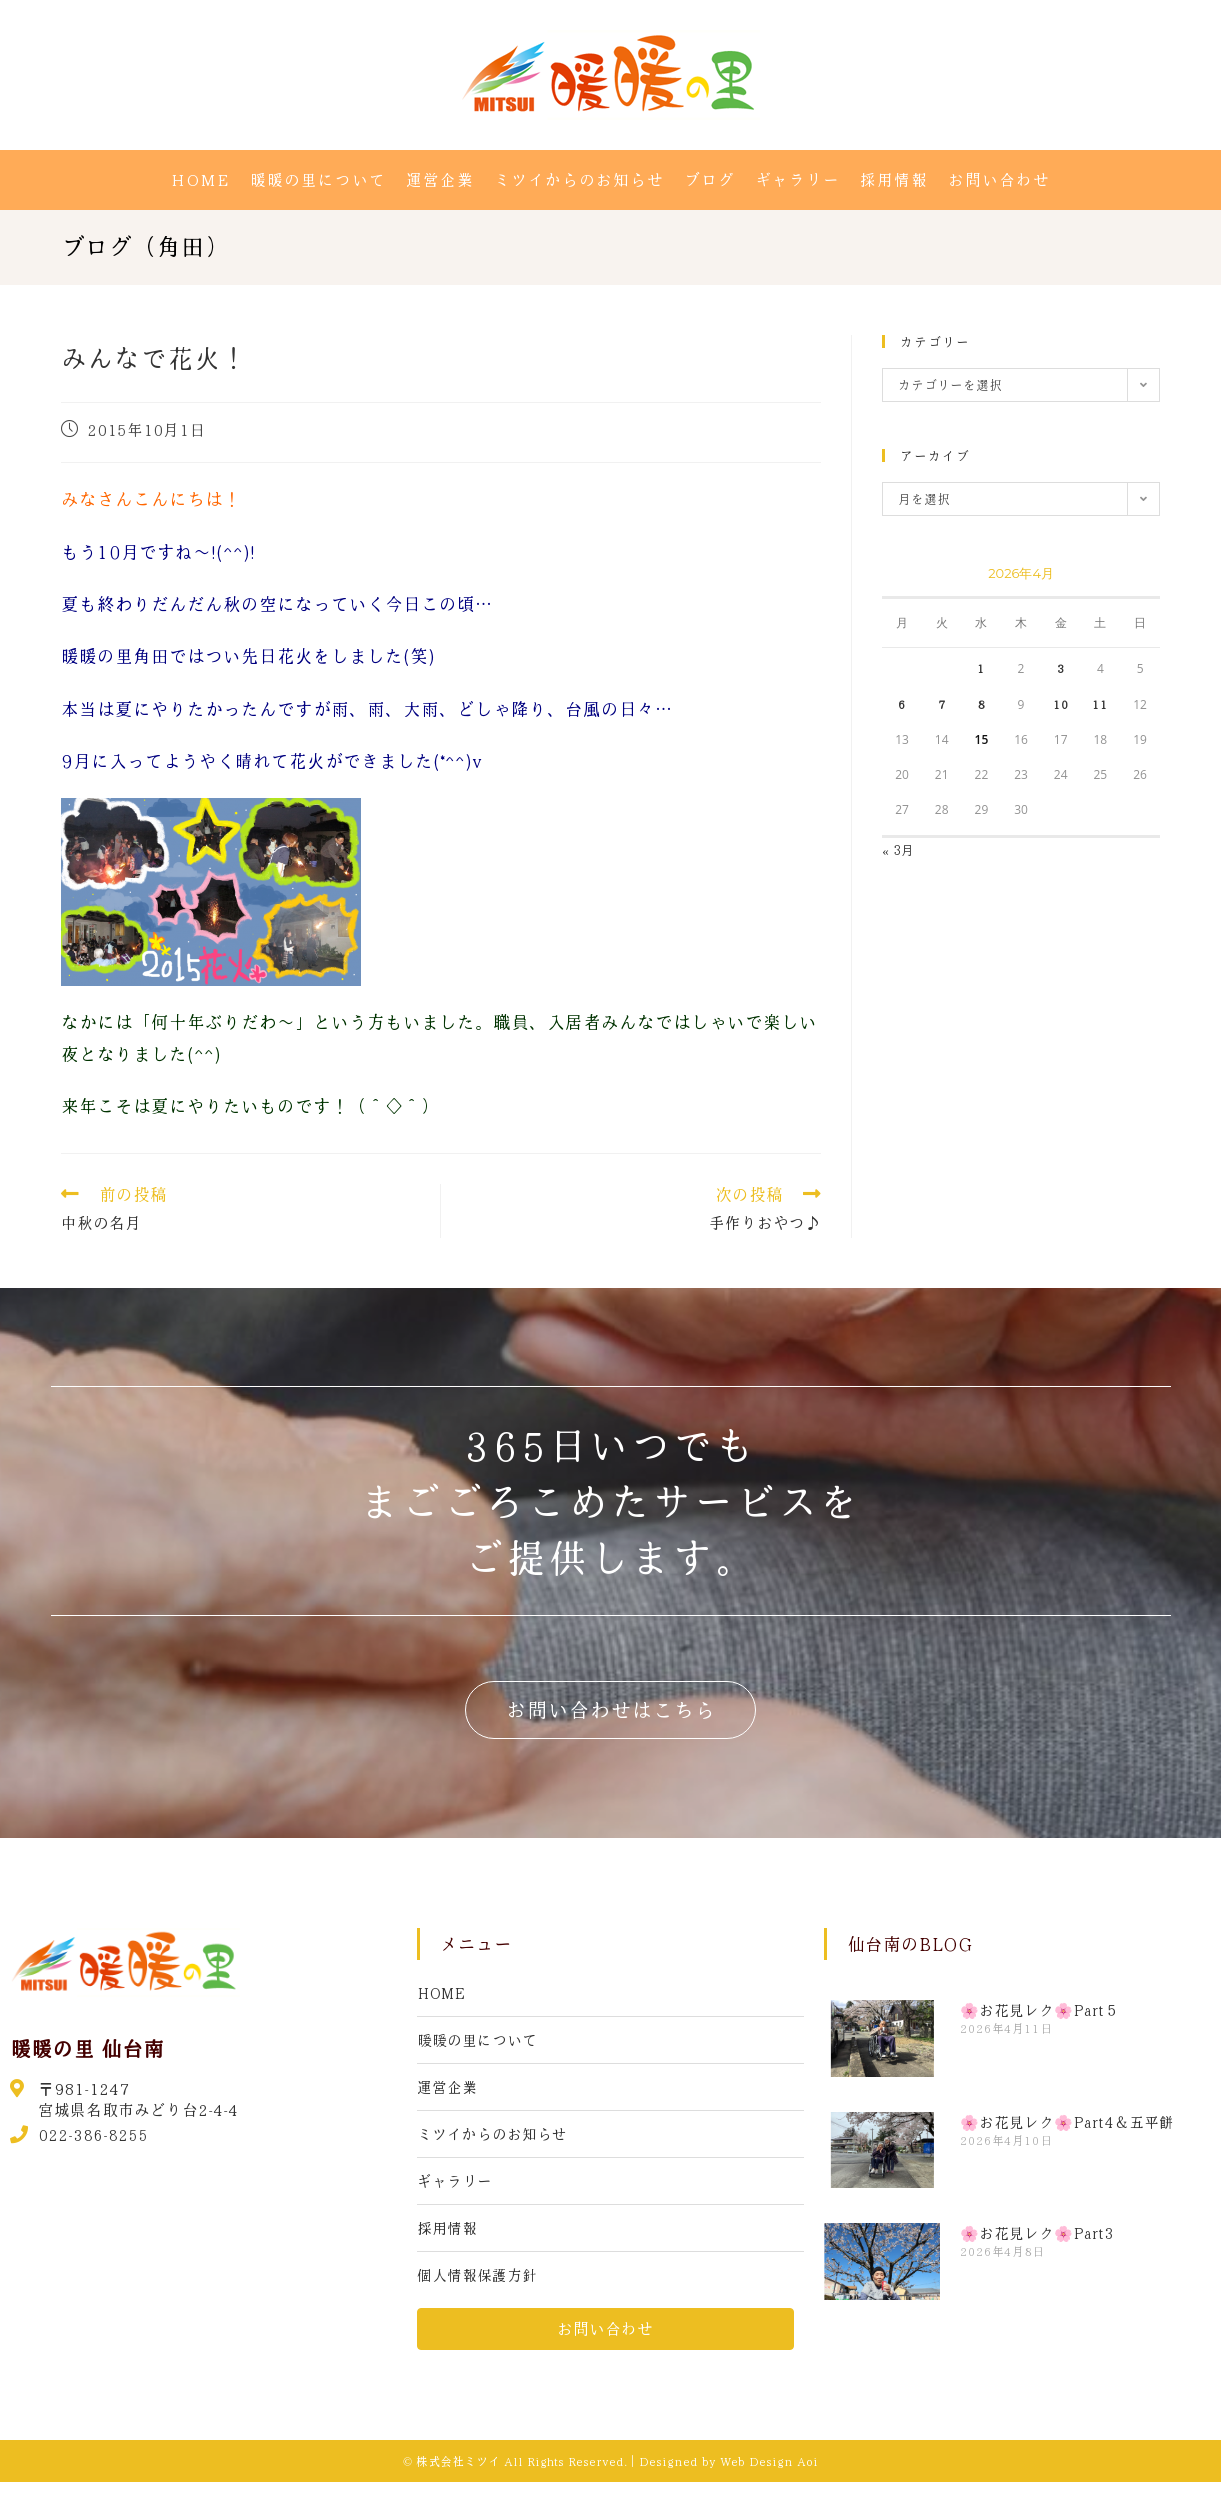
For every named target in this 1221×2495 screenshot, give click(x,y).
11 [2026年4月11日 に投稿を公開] (1100, 704)
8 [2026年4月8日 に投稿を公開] (981, 704)
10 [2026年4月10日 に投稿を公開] (1061, 704)
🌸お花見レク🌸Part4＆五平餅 (1067, 2122)
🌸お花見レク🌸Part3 (1037, 2233)
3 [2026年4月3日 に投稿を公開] (1061, 668)
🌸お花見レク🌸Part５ (1039, 2010)
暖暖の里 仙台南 (90, 2048)
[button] (611, 1709)
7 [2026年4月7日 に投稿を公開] (942, 704)
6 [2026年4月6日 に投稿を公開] (902, 704)
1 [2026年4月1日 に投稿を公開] (981, 668)
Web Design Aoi (769, 2474)
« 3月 (898, 849)
